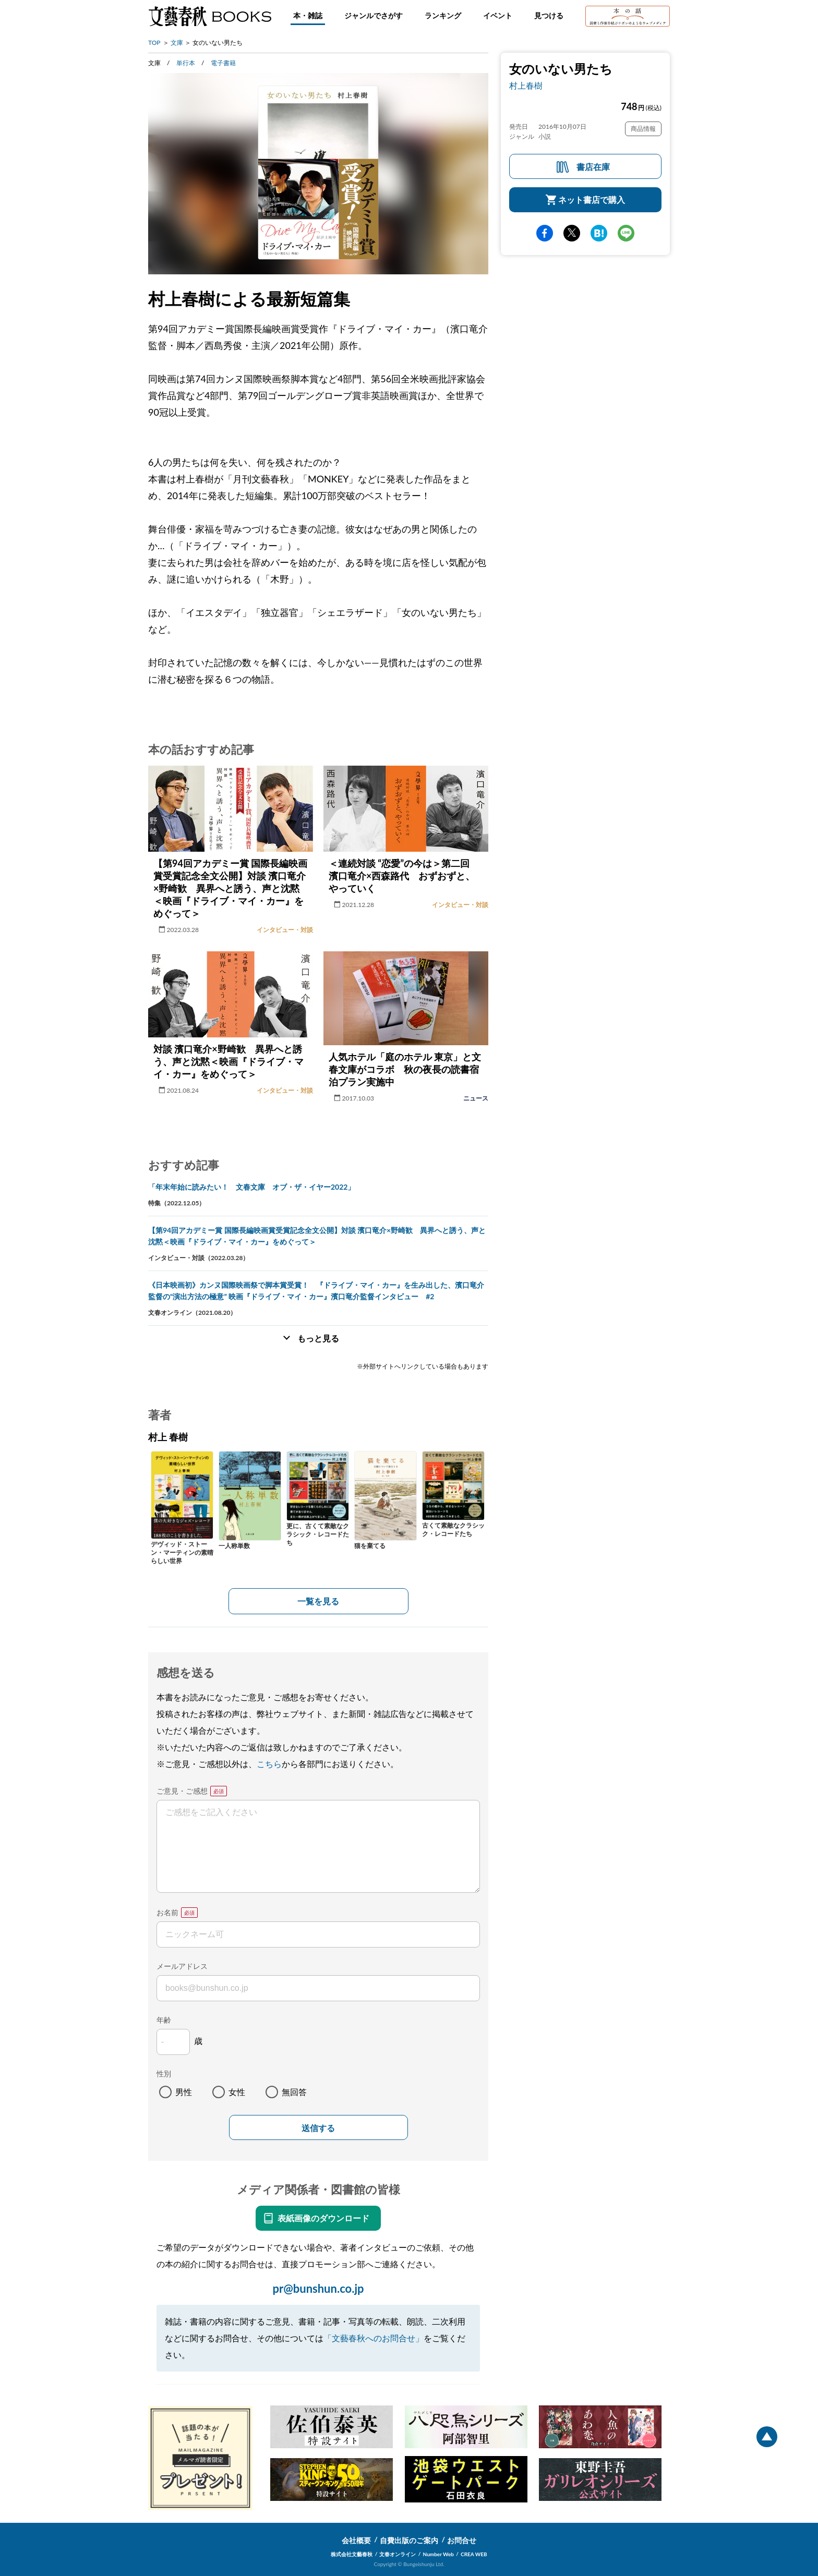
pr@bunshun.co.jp (318, 2288)
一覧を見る (318, 1601)
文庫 (177, 42)
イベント (497, 15)
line (626, 233)
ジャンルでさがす (373, 15)
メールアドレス (182, 1966)
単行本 (185, 63)
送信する (318, 2128)
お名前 (167, 1912)
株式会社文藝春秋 (351, 2554)
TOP (154, 42)
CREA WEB (474, 2554)
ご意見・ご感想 (182, 1790)
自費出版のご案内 (409, 2540)
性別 (164, 2073)
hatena (599, 233)
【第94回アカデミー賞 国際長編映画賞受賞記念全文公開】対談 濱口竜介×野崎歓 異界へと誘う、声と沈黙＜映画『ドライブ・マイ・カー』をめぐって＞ (317, 1236)
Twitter (571, 233)
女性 (236, 2092)
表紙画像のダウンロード (323, 2218)
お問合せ (461, 2540)
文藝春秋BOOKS (209, 16)
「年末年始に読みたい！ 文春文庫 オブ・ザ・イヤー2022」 (251, 1186)
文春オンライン (397, 2554)
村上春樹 (526, 85)
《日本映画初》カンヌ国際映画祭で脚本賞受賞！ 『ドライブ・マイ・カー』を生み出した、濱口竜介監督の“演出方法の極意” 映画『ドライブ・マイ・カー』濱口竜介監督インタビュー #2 (316, 1290)
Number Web (438, 2554)
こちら (269, 1764)
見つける (548, 15)
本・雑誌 (307, 15)
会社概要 (356, 2540)
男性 (183, 2092)
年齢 (164, 2019)
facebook (544, 233)
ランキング (443, 15)
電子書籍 (223, 63)
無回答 (294, 2092)
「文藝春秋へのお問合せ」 (373, 2338)
